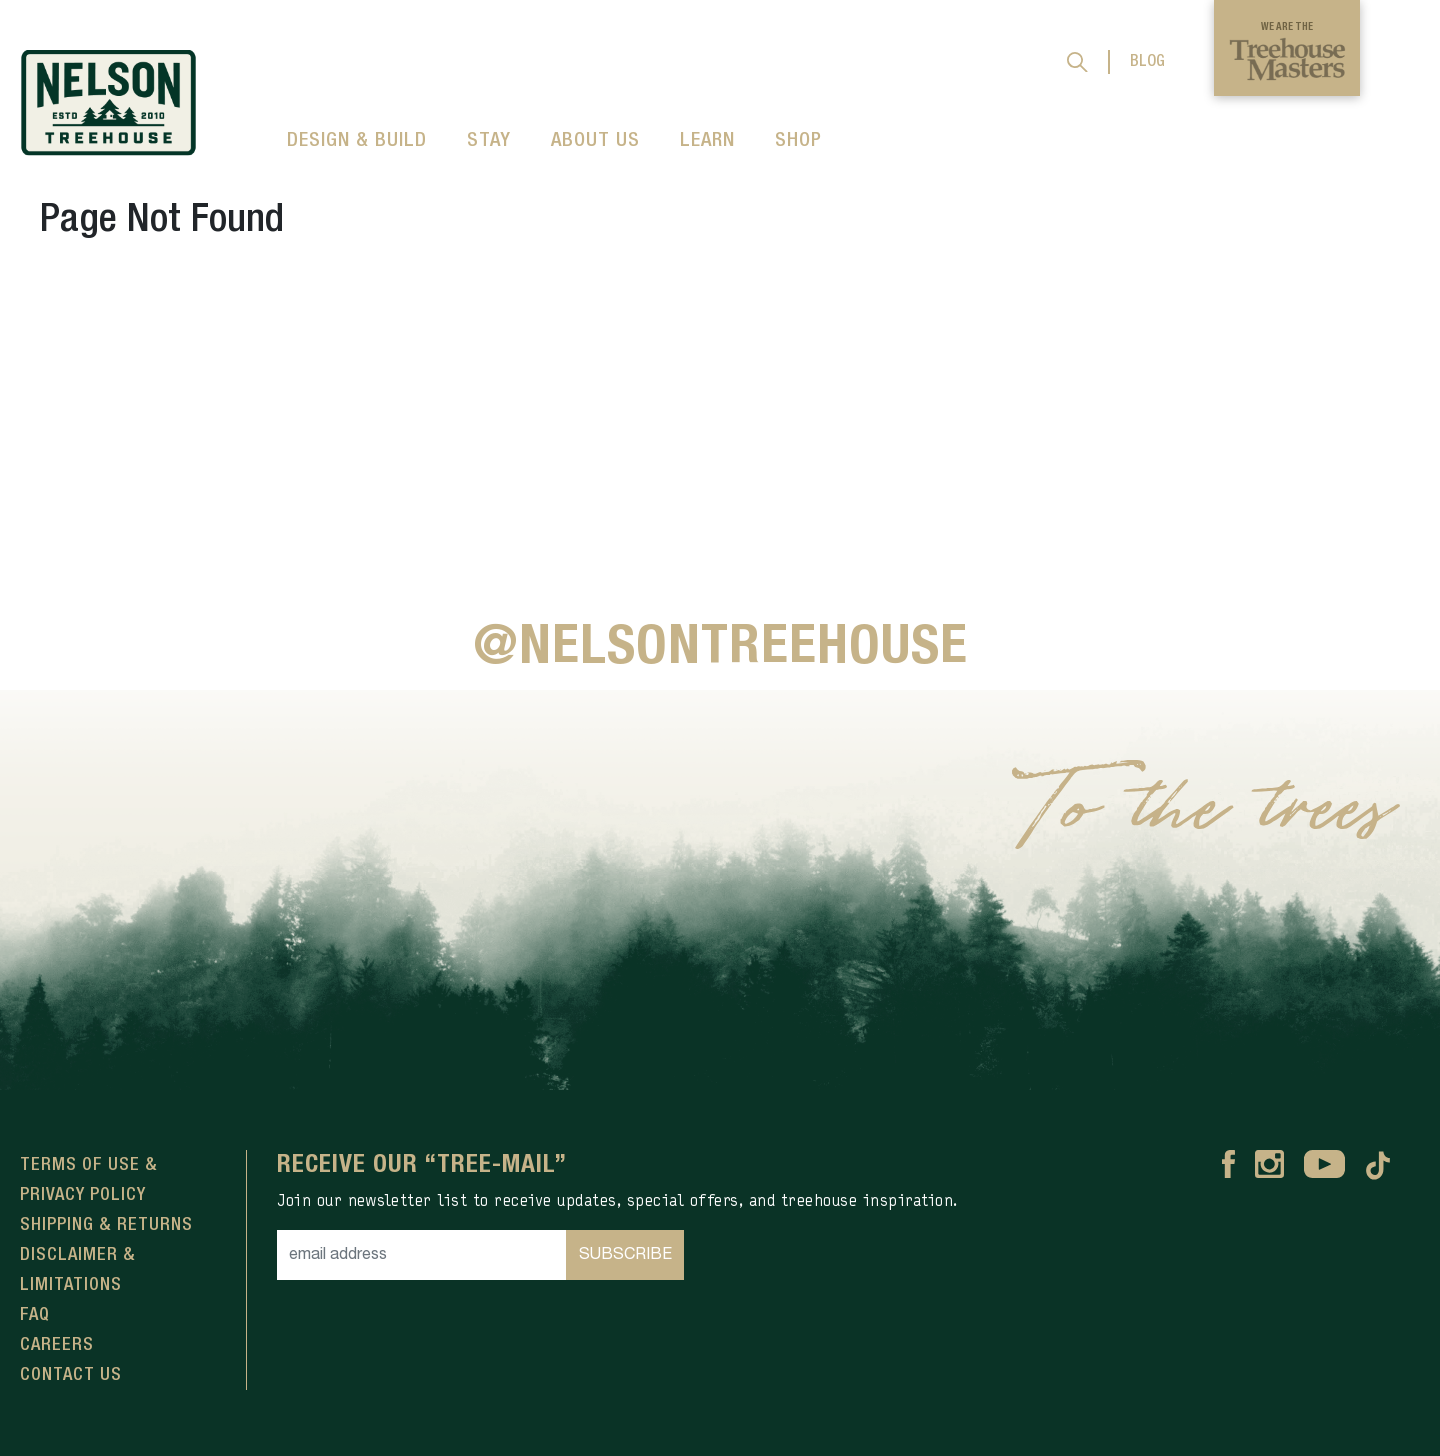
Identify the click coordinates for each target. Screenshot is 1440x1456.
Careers (57, 1345)
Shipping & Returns (106, 1225)
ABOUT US (595, 141)
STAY (489, 141)
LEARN (707, 141)
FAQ (35, 1315)
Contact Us (71, 1375)
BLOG (1147, 62)
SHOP (798, 141)
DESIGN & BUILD (357, 141)
